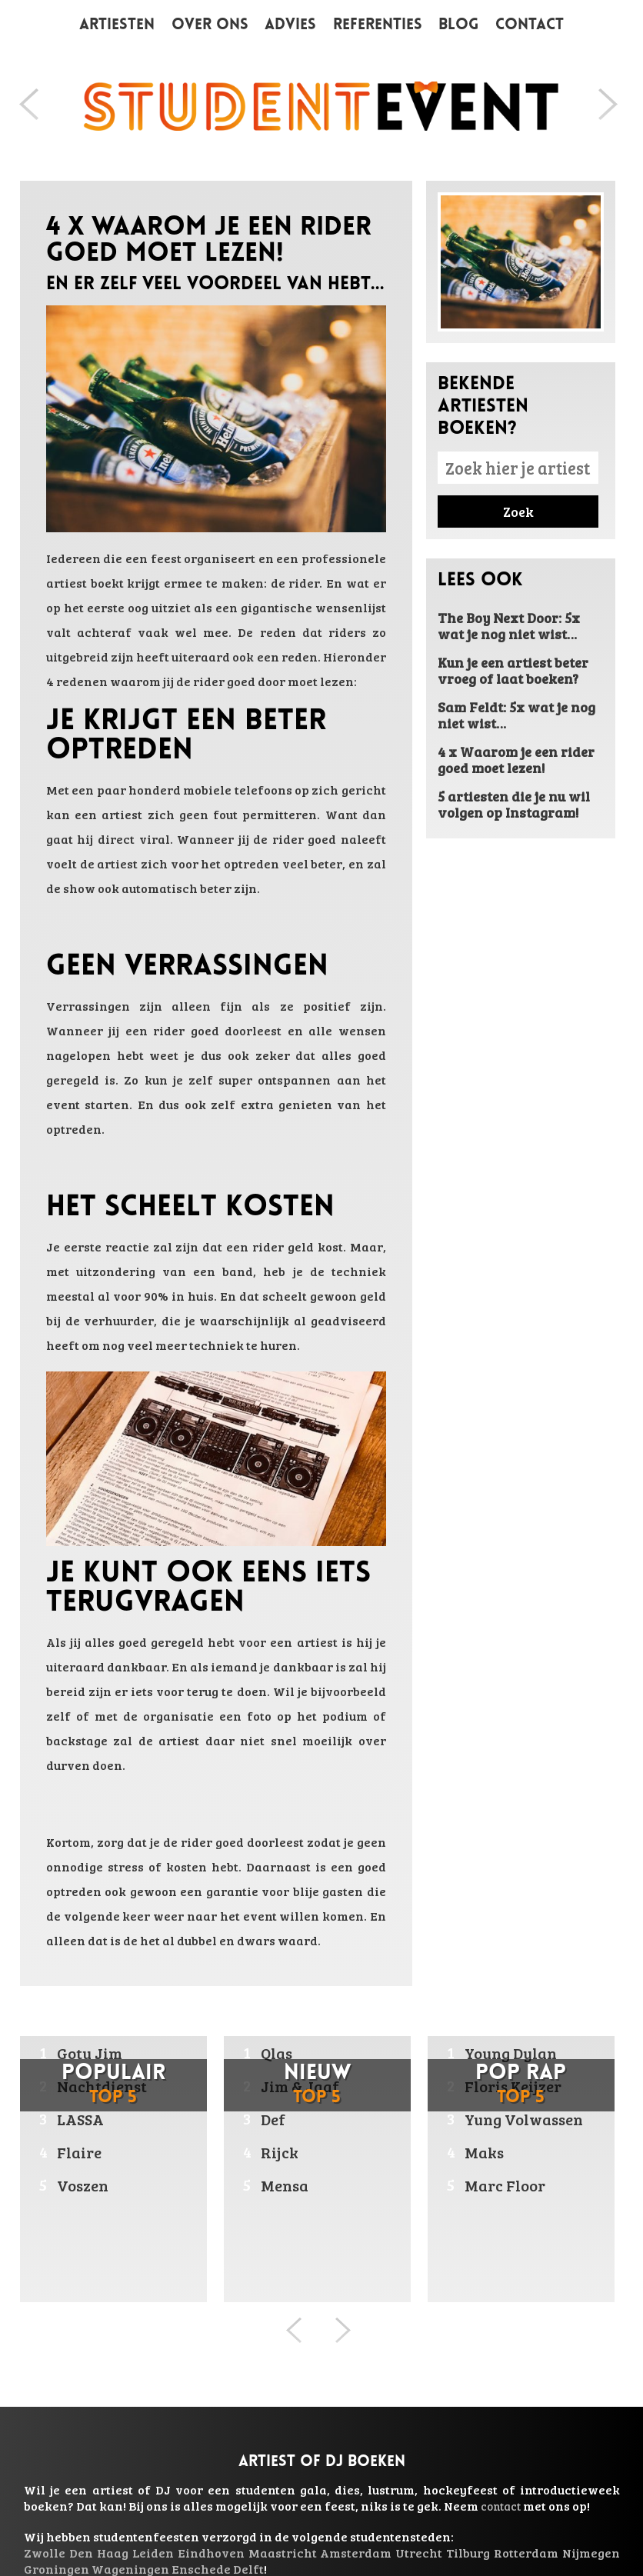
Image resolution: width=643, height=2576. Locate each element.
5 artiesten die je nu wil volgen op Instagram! (514, 804)
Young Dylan (511, 2053)
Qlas (276, 2053)
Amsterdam (355, 2552)
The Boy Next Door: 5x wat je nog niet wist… (509, 625)
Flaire (79, 2152)
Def (273, 2119)
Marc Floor (505, 2185)
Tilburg (468, 2552)
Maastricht (282, 2552)
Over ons (210, 25)
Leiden (153, 2552)
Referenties (377, 25)
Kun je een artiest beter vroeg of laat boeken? (513, 670)
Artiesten (117, 25)
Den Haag (98, 2552)
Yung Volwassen (524, 2119)
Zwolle (44, 2552)
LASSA (80, 2119)
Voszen (82, 2185)
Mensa (284, 2185)
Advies (290, 25)
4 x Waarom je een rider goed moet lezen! (516, 759)
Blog (458, 25)
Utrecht (418, 2552)
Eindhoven (211, 2552)
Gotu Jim (89, 2053)
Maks (484, 2152)
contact (501, 2506)
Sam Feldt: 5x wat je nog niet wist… (516, 715)
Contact (529, 25)
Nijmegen (591, 2552)
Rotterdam (526, 2552)
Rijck (279, 2152)
